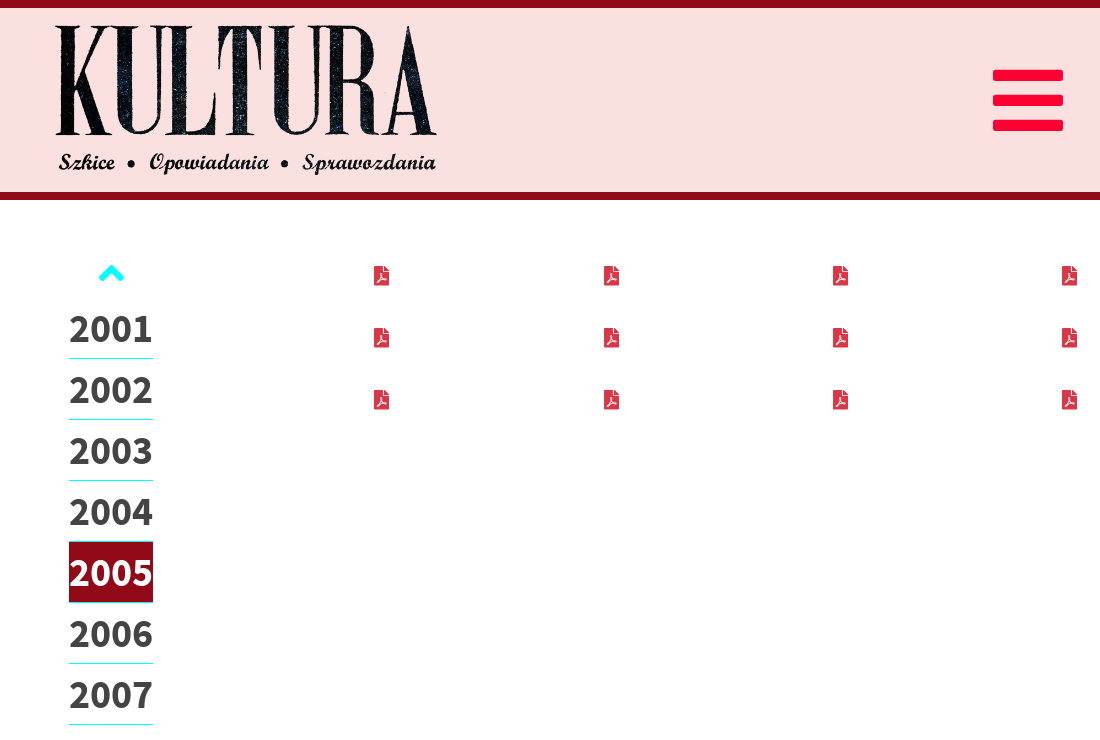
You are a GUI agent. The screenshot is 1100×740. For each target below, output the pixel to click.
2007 (111, 694)
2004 (111, 511)
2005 (111, 572)
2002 (111, 389)
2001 (111, 328)
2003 (111, 450)
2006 (111, 633)
